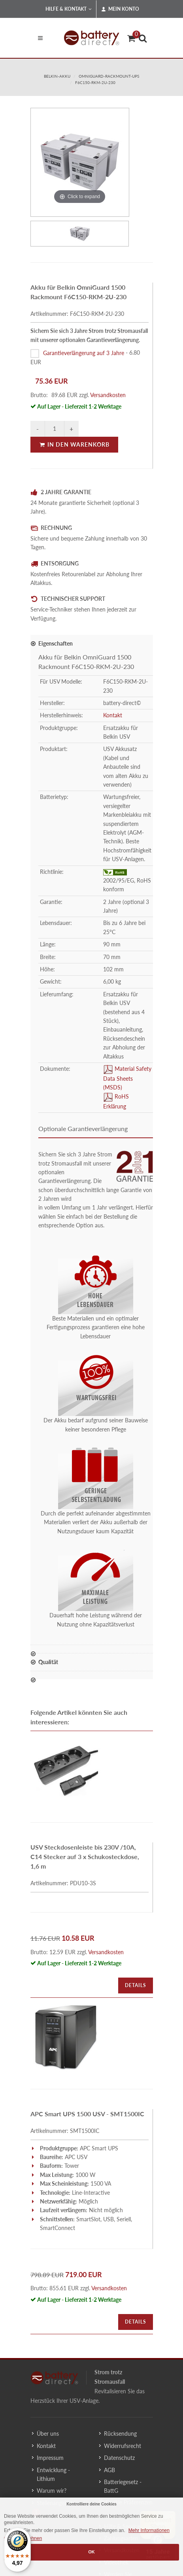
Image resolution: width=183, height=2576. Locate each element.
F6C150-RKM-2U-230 (95, 82)
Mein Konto (120, 9)
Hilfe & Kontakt (68, 9)
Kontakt (112, 715)
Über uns (48, 2433)
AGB (109, 2470)
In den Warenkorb (74, 444)
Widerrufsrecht (122, 2445)
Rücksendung (120, 2433)
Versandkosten (108, 395)
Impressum (50, 2457)
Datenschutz (119, 2457)
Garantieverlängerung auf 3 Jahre (83, 352)
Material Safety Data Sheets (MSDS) (127, 1078)
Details (135, 1985)
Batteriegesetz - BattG (122, 2486)
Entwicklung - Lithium (53, 2474)
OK (91, 2551)
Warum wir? (51, 2490)
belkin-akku (57, 76)
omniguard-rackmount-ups (109, 76)
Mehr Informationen (149, 2530)
